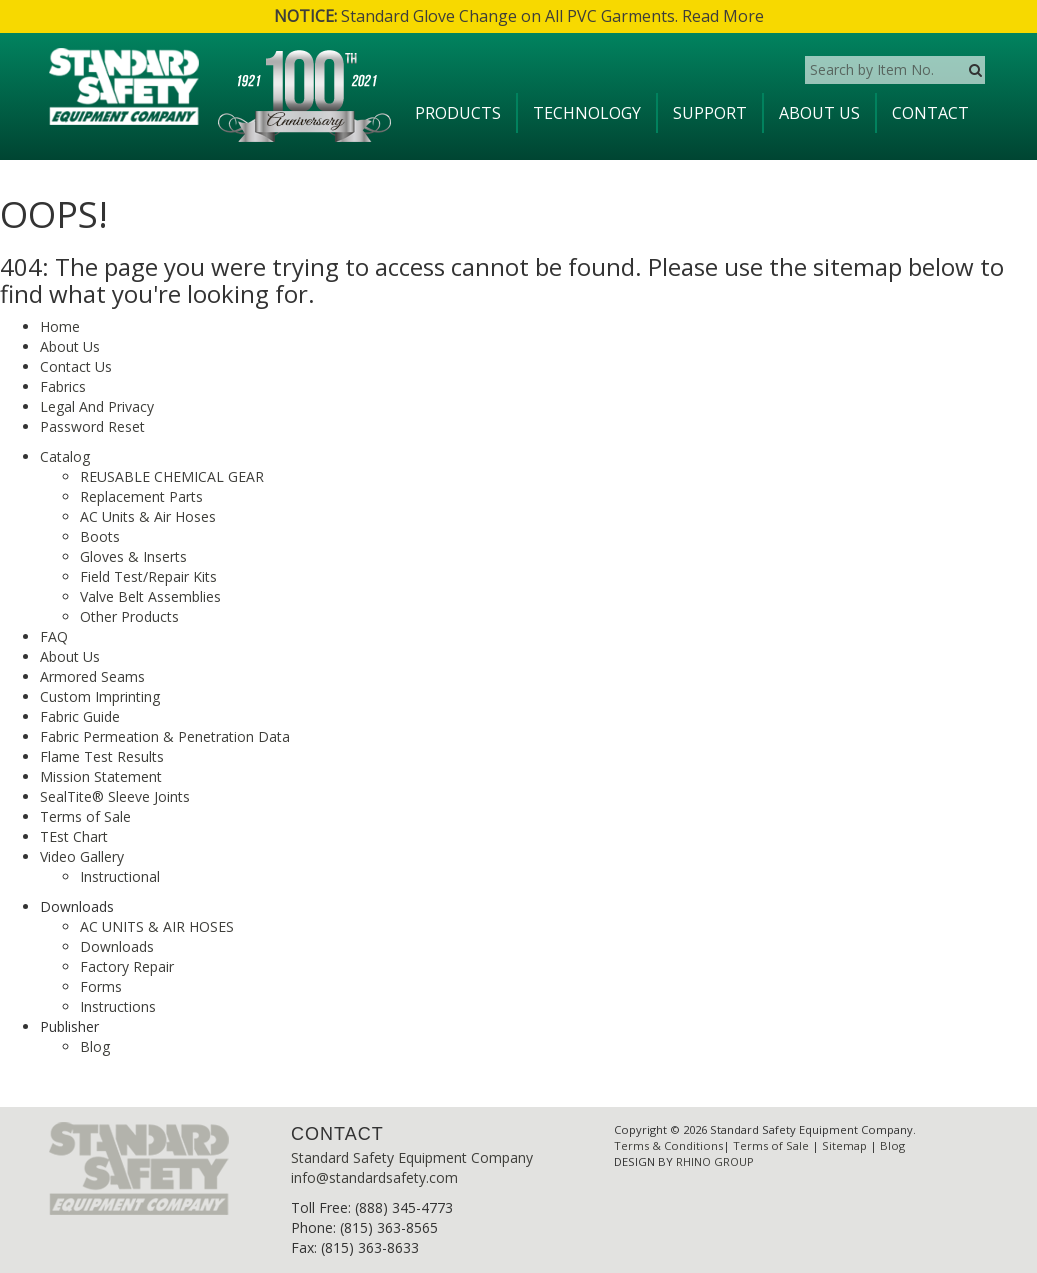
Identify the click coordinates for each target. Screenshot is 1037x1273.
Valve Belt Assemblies (150, 596)
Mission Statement (101, 776)
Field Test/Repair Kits (148, 576)
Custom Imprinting (100, 696)
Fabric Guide (80, 716)
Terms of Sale (85, 816)
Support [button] (710, 113)
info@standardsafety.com (374, 1177)
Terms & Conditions (668, 1145)
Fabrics (63, 386)
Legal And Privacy (97, 406)
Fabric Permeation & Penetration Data (165, 736)
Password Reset (92, 426)
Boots (100, 536)
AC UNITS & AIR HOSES (157, 926)
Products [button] (458, 113)
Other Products (129, 616)
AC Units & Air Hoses (148, 516)
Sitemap (844, 1145)
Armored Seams (92, 676)
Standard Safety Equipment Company (412, 1157)
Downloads (117, 946)
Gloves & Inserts (133, 556)
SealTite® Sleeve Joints (115, 796)
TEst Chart (74, 836)
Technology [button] (587, 113)
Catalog (65, 456)
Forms (101, 986)
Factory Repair (127, 966)
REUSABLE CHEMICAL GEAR (172, 476)
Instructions (118, 1006)
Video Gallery (82, 856)
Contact (930, 113)
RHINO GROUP (715, 1161)
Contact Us (76, 366)
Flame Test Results (102, 756)
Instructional (120, 876)
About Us (819, 113)
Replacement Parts (141, 496)
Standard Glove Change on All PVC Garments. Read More (519, 16)
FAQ (54, 636)
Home (60, 326)
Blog (95, 1046)
